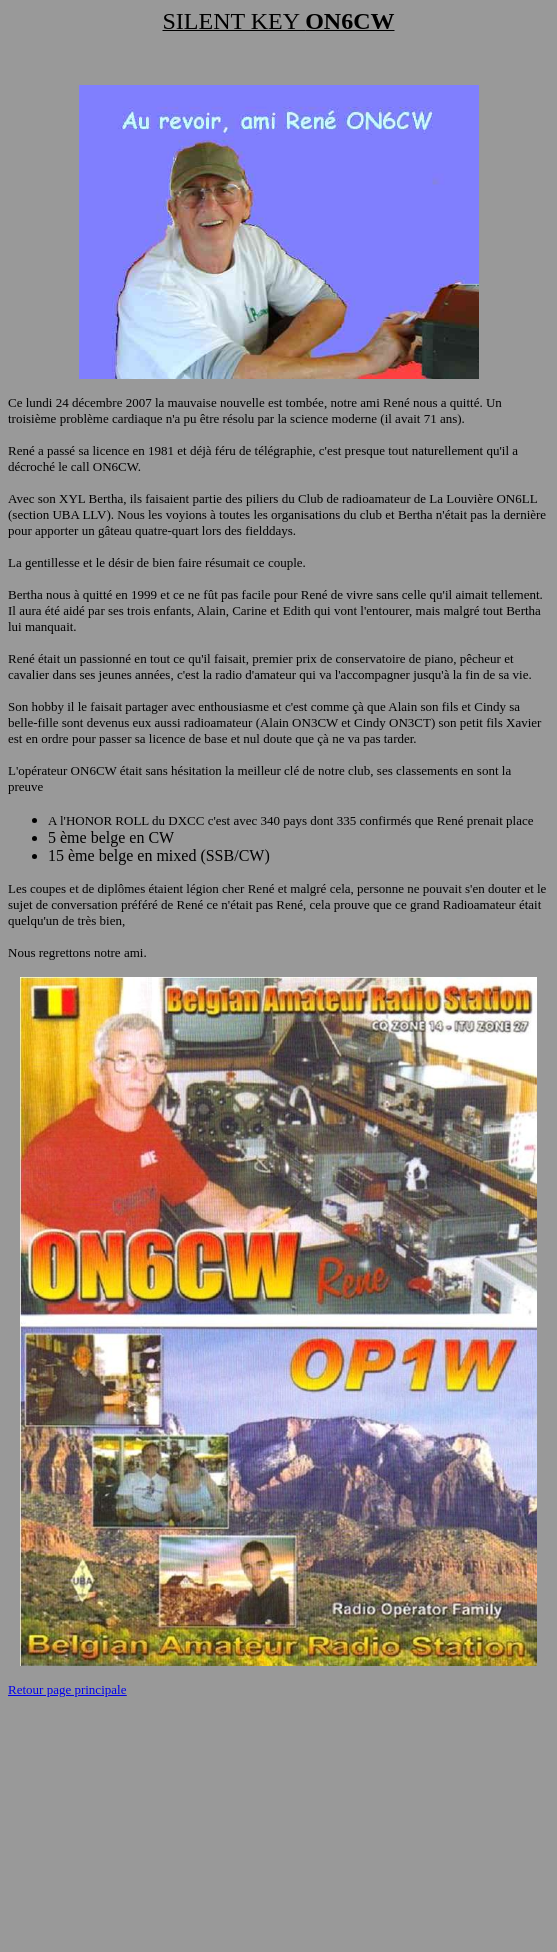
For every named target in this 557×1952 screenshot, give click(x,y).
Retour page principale (67, 1689)
